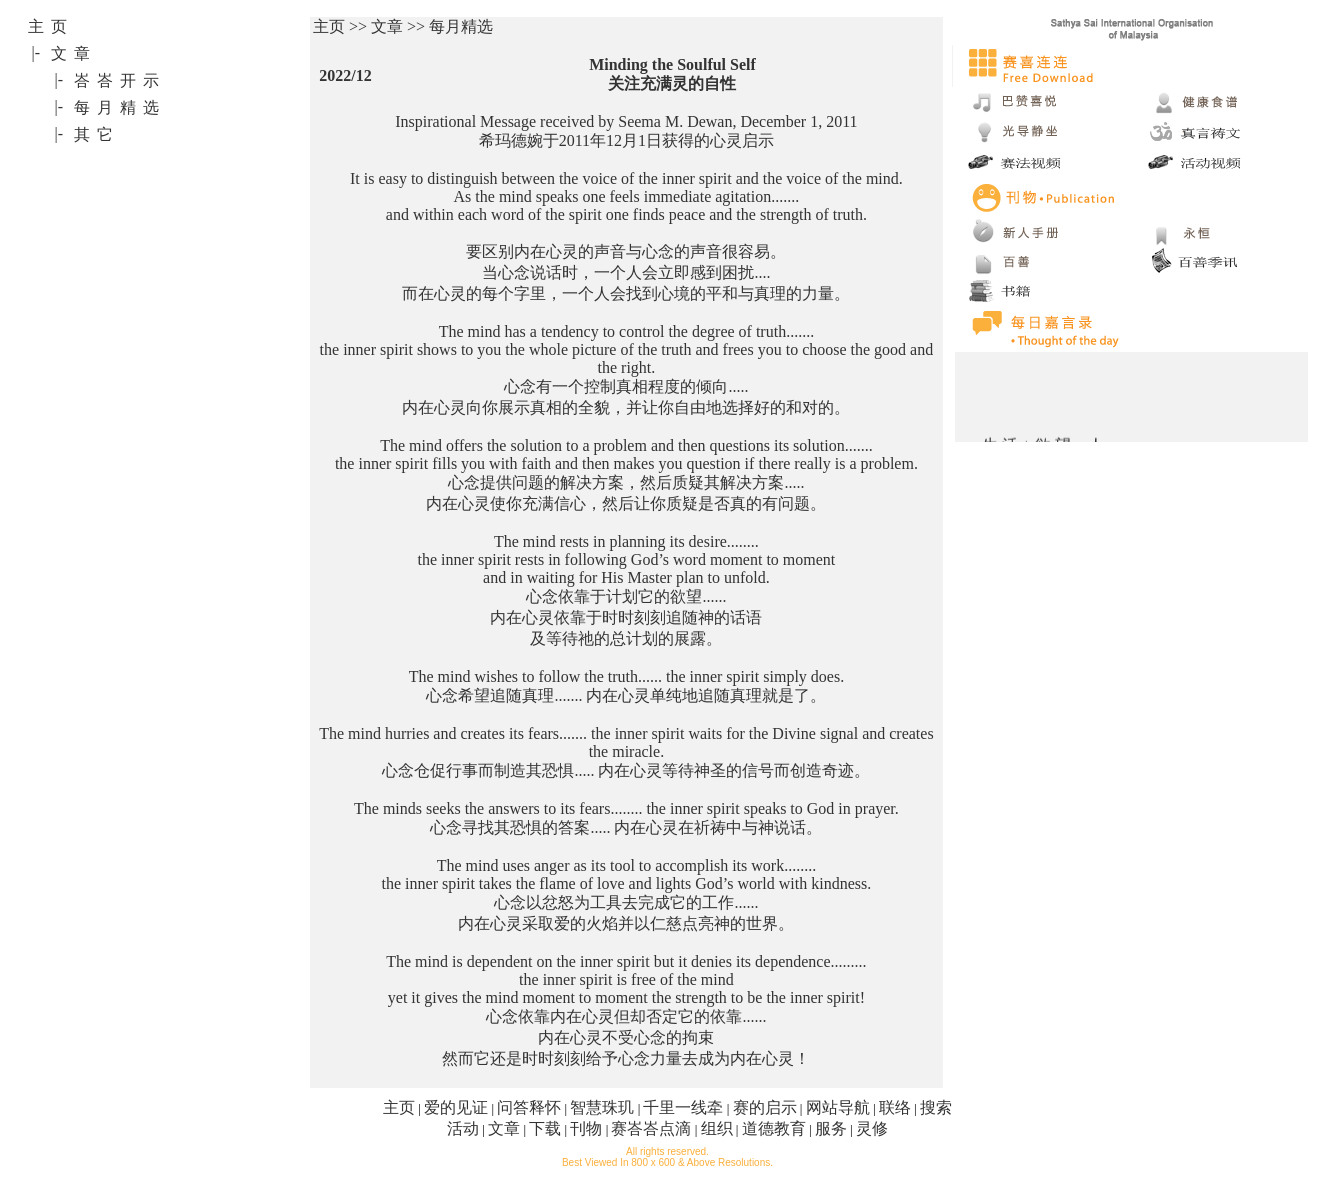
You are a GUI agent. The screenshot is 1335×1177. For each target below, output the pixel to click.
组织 (717, 1128)
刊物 (586, 1128)
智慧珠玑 (602, 1107)
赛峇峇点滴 (651, 1128)
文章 (504, 1128)
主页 (399, 1107)
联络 (895, 1107)
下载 (545, 1128)
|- (36, 52)
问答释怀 (529, 1107)
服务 (831, 1128)
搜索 (936, 1107)
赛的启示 (765, 1107)
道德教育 (774, 1128)
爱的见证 (456, 1107)
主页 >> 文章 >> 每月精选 (403, 26)
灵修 (872, 1128)
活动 (463, 1128)
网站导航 (838, 1107)
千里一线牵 (683, 1107)
